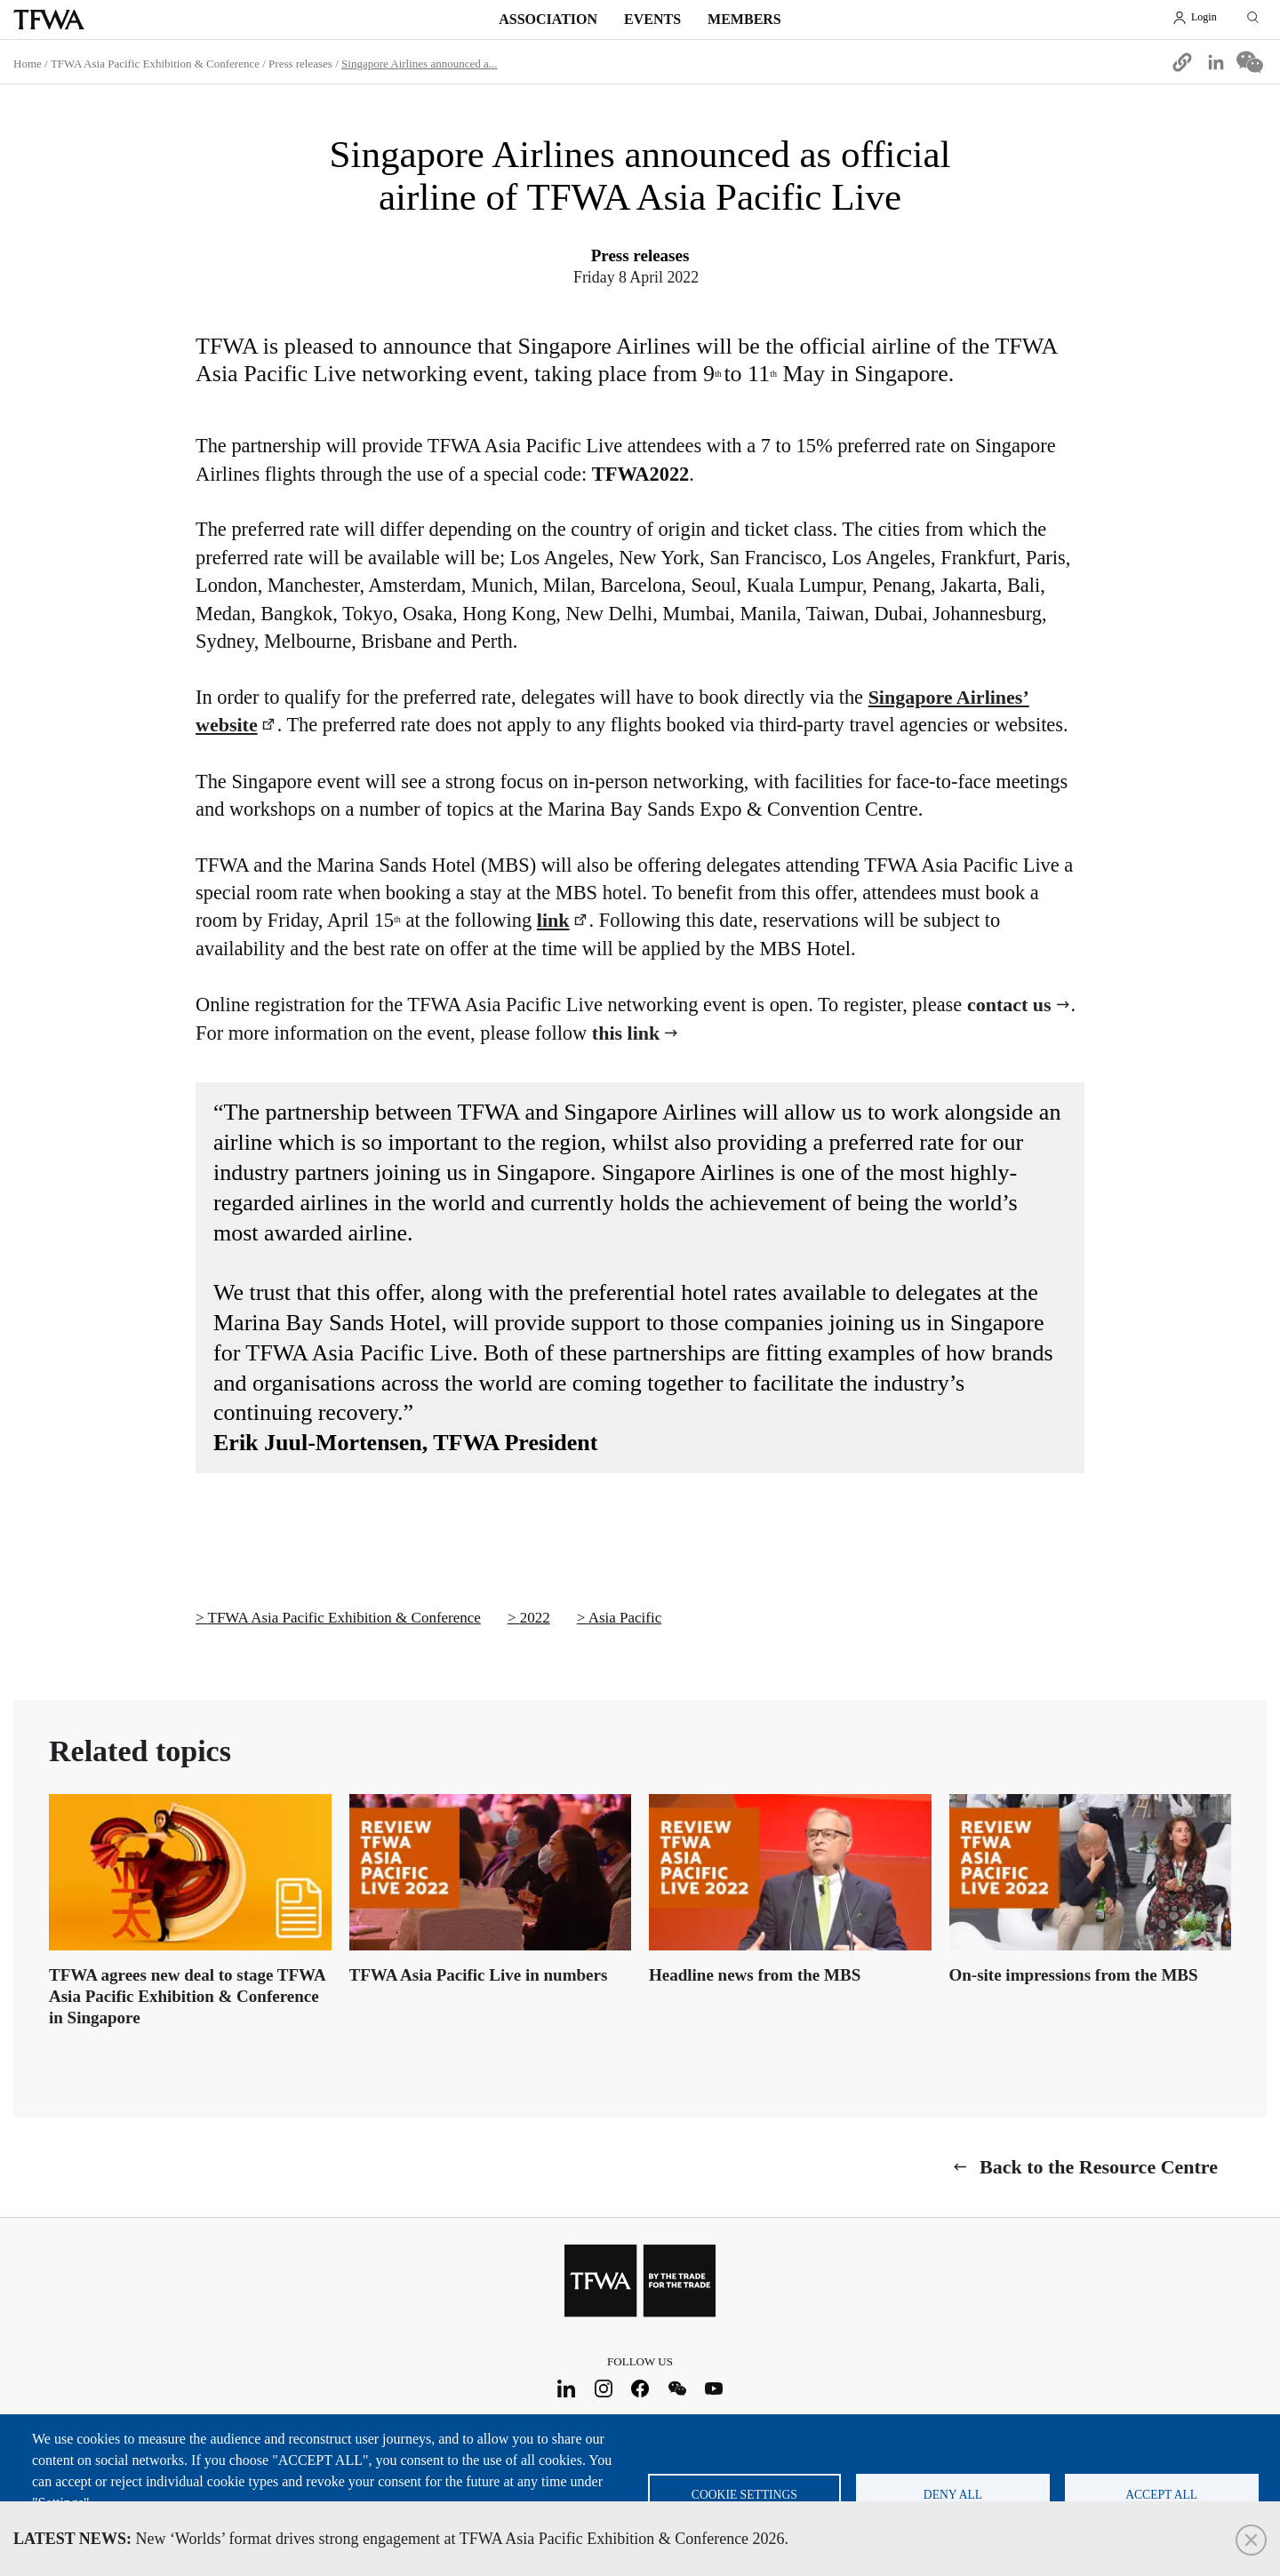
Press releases (300, 63)
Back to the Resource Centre (1099, 2167)
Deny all (953, 2494)
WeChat (677, 2388)
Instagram (603, 2388)
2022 (535, 1617)
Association (548, 19)
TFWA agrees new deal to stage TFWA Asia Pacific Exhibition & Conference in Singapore (187, 1996)
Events (652, 19)
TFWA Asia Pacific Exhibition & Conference (155, 63)
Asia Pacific (625, 1617)
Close (1251, 2540)
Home (27, 63)
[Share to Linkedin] (1216, 62)
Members (744, 19)
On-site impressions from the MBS (1073, 1975)
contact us (1009, 1004)
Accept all (1161, 2494)
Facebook (640, 2388)
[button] (1182, 62)
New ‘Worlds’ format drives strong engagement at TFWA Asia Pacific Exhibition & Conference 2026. (400, 2539)
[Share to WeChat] (1249, 62)
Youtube (714, 2388)
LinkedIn (567, 2388)
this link (626, 1033)
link (553, 920)
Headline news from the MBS (754, 1975)
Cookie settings (744, 2494)
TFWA (48, 19)
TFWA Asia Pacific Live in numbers (478, 1975)
